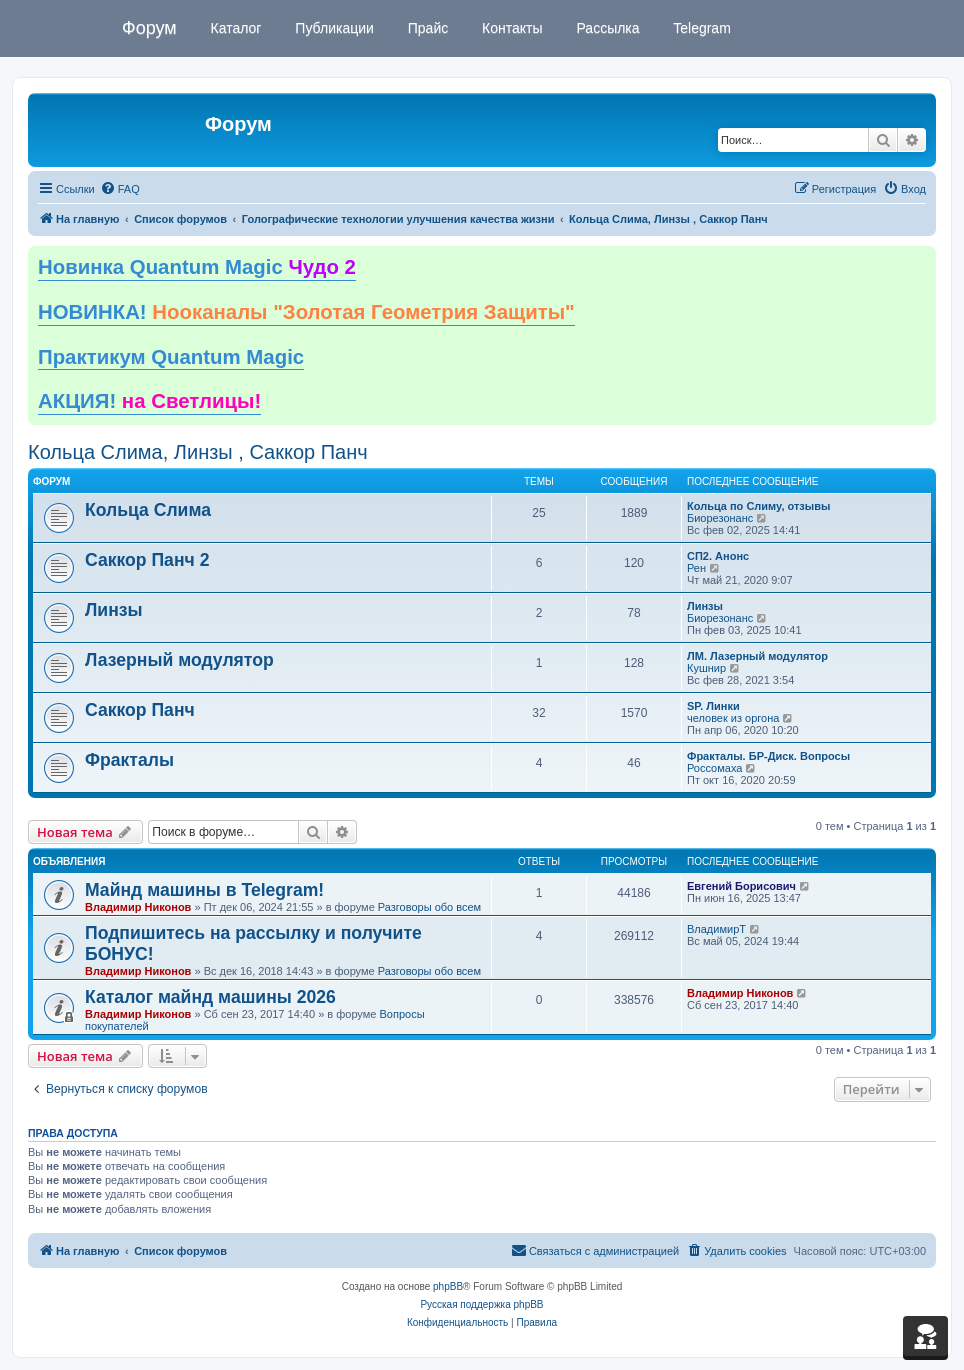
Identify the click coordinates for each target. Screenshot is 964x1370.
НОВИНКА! (306, 312)
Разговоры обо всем (429, 907)
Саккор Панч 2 (147, 560)
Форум (149, 28)
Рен (696, 568)
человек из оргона (733, 718)
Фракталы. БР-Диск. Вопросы (768, 756)
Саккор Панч (140, 710)
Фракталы (129, 760)
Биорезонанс (720, 518)
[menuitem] (120, 189)
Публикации (332, 28)
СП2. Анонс (718, 556)
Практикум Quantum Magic (171, 357)
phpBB (448, 1286)
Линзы (114, 610)
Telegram (700, 28)
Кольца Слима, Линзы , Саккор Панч (198, 452)
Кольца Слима (148, 510)
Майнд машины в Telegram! (204, 890)
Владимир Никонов (138, 907)
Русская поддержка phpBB (481, 1304)
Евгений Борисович (741, 886)
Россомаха (714, 768)
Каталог (234, 28)
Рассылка (606, 28)
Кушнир (706, 668)
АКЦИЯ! (149, 401)
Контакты (510, 28)
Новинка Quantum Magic (197, 267)
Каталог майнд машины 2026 (210, 997)
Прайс (426, 28)
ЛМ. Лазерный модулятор (757, 656)
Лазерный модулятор (179, 660)
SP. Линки (713, 706)
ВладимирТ (716, 929)
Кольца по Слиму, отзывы (758, 506)
